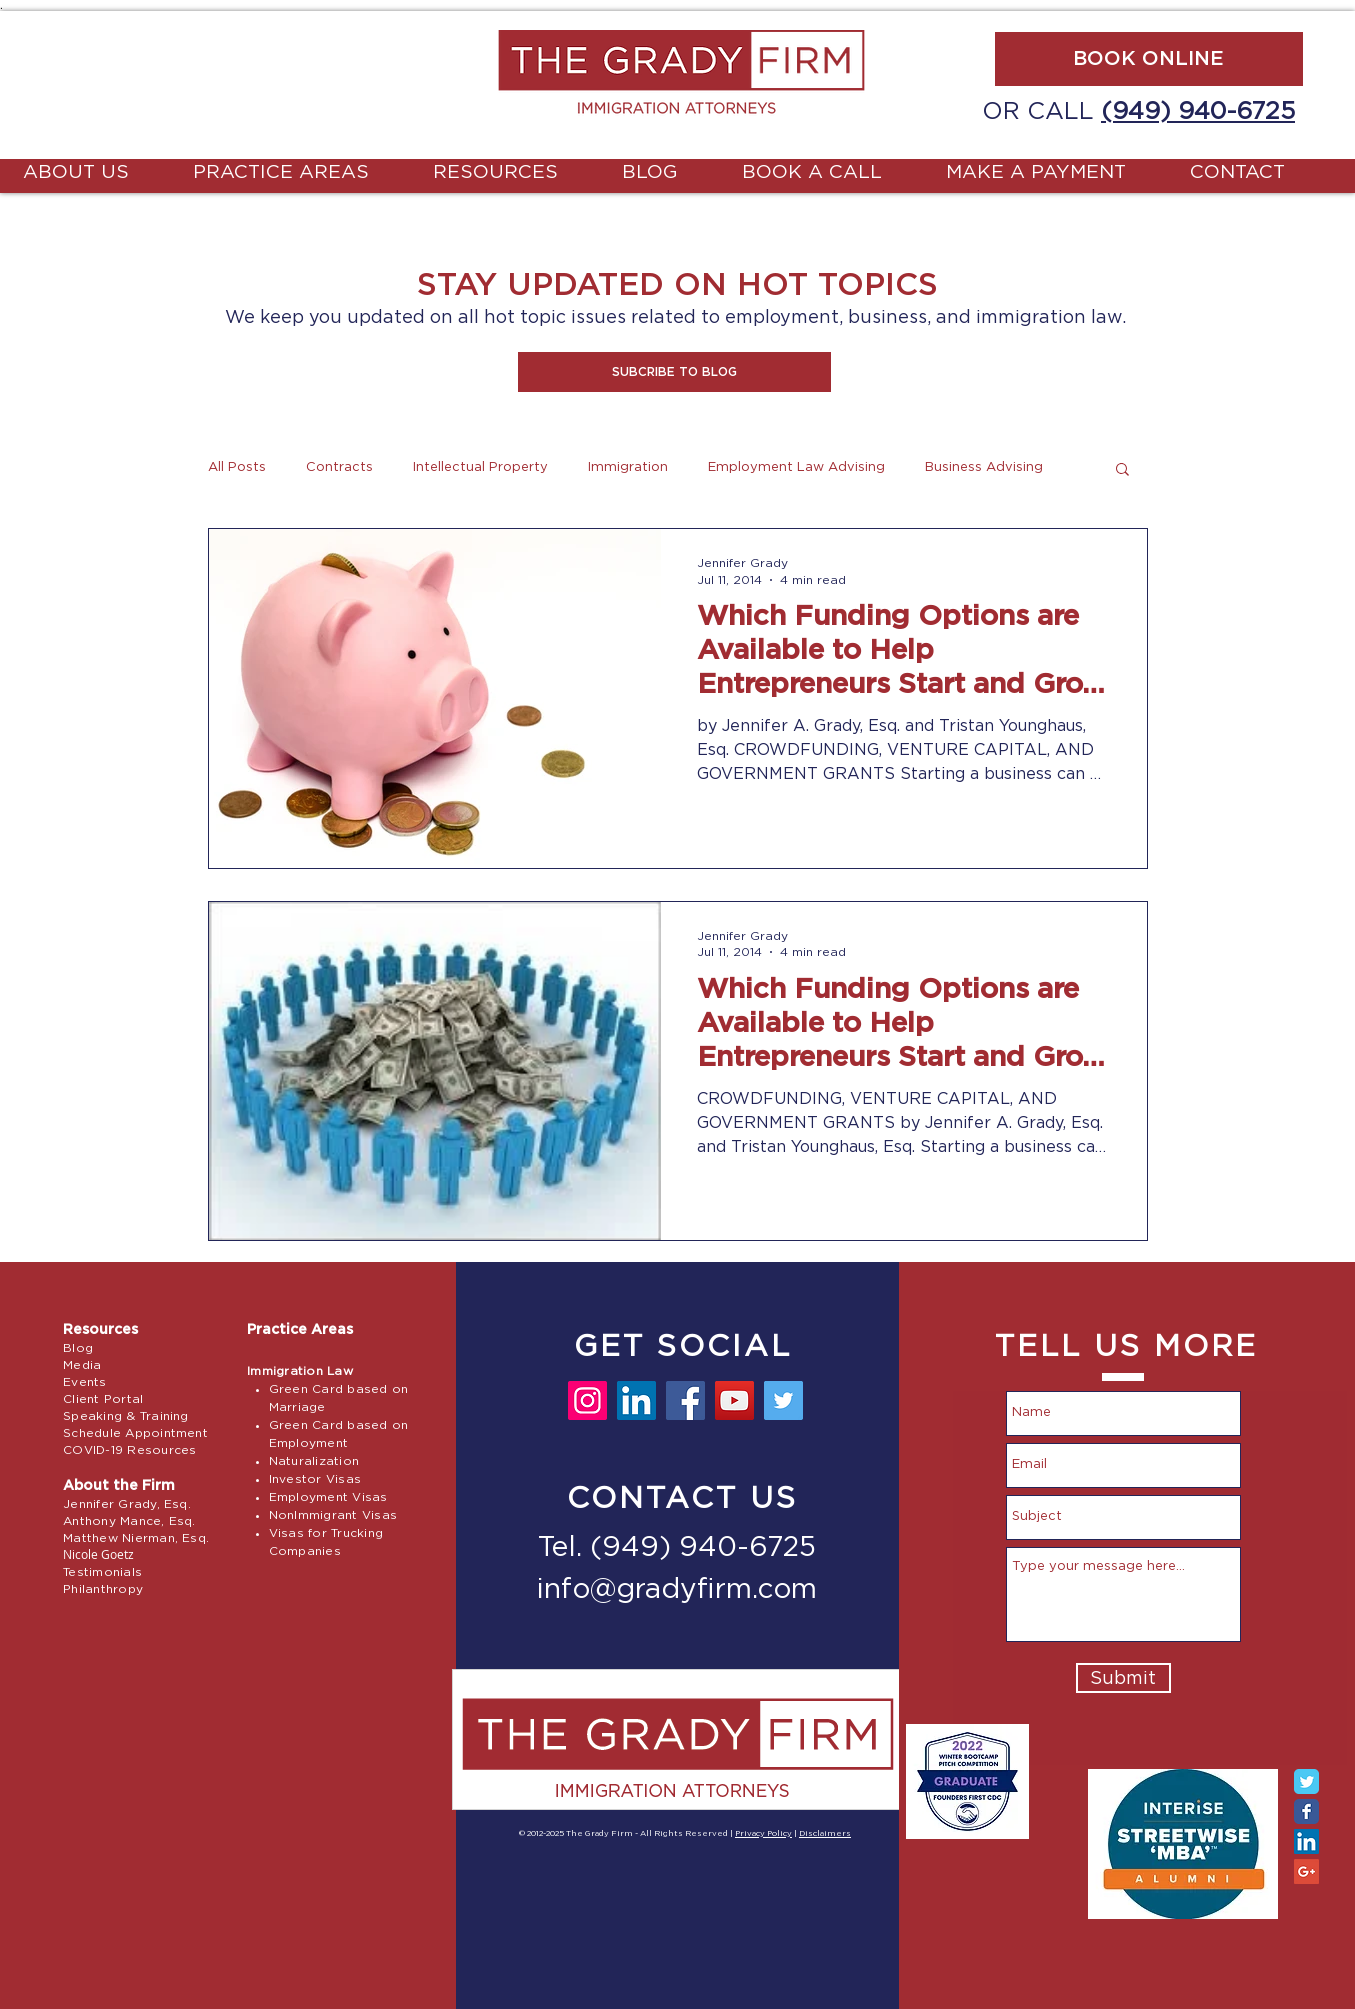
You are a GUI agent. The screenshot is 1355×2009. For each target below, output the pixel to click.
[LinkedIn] (636, 1400)
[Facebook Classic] (1306, 1811)
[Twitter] (783, 1400)
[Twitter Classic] (1306, 1781)
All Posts (237, 467)
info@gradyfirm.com (677, 1590)
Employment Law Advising (796, 467)
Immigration (628, 467)
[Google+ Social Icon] (1306, 1871)
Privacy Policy (763, 1834)
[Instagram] (587, 1400)
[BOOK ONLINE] (1149, 59)
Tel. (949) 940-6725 (677, 1548)
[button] (674, 372)
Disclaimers (825, 1834)
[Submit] (1123, 1678)
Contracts (339, 467)
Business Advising (984, 467)
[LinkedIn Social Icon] (1306, 1841)
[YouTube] (734, 1400)
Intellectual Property (480, 467)
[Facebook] (685, 1400)
